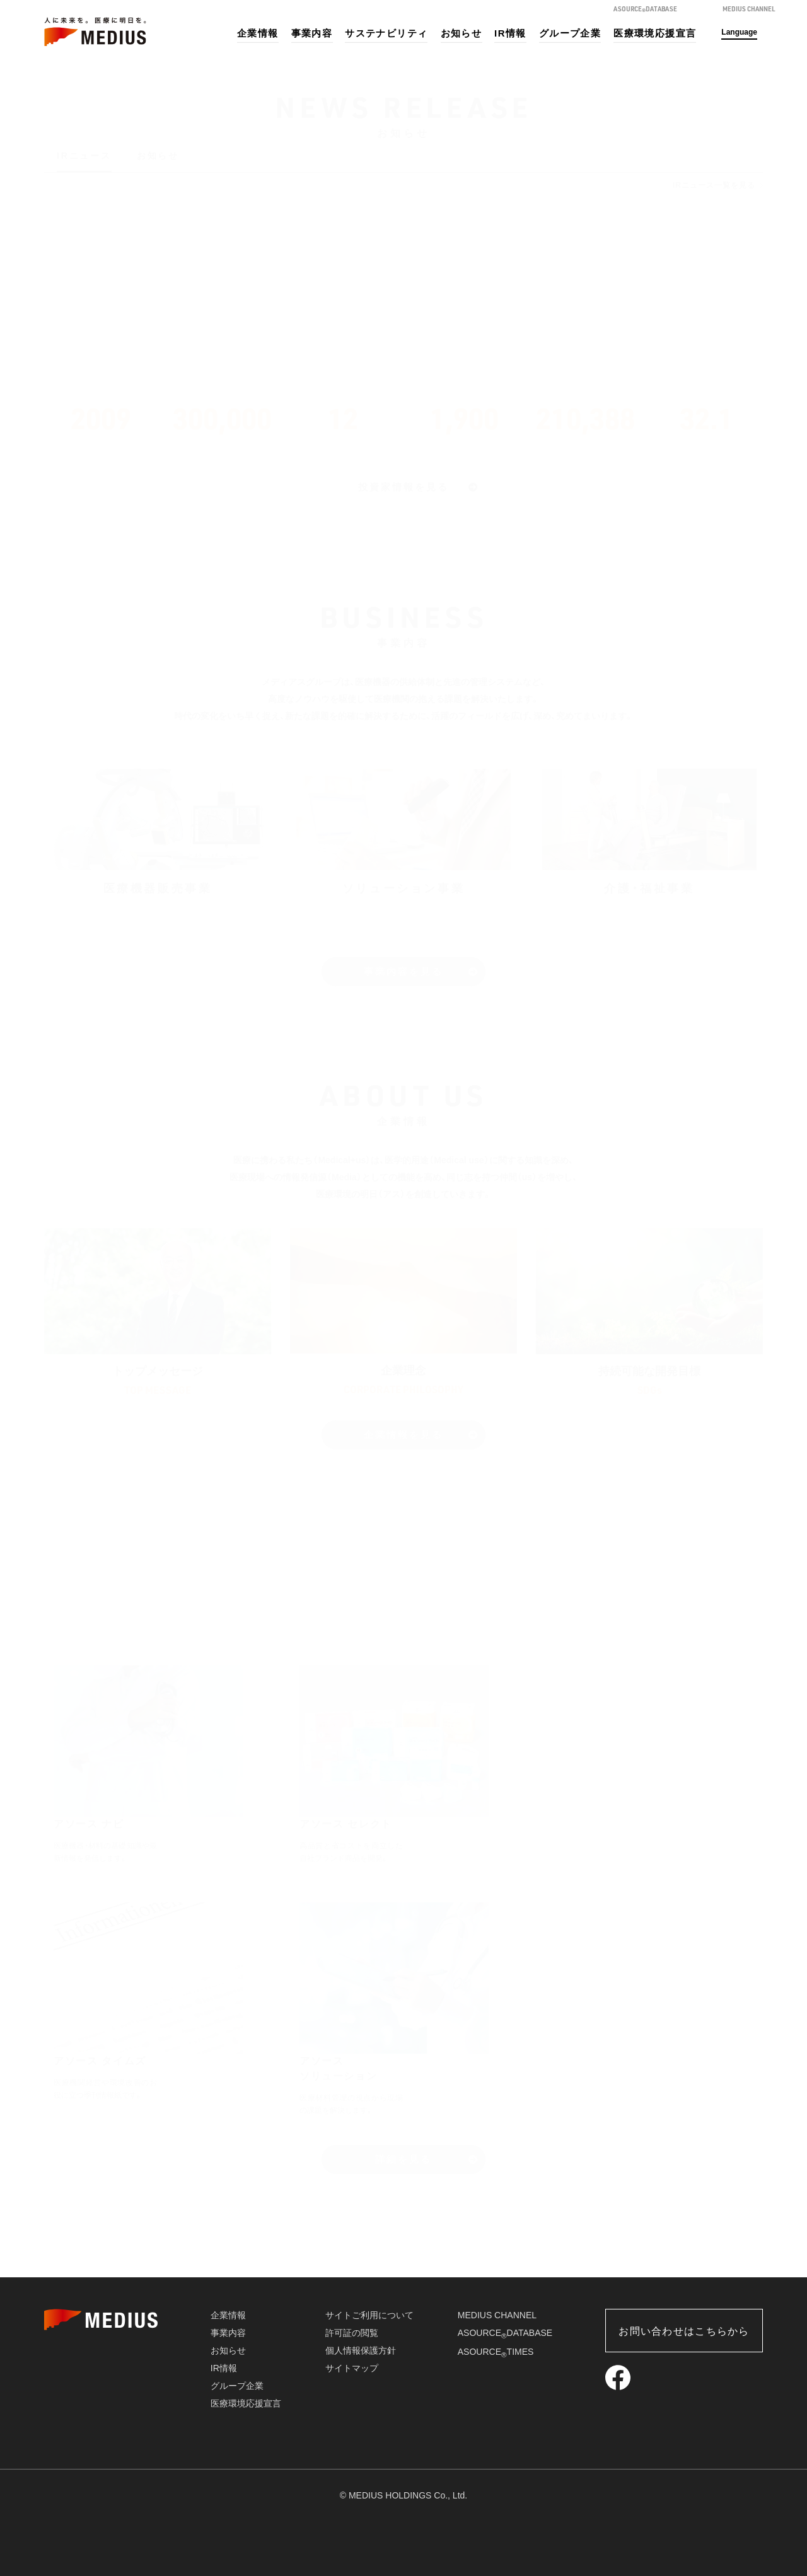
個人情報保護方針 (360, 2350)
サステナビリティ (386, 33)
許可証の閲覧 (351, 2333)
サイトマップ (351, 2368)
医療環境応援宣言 (654, 33)
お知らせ (461, 33)
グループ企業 (570, 33)
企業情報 (258, 33)
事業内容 (312, 33)
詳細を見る (403, 2159)
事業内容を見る (403, 971)
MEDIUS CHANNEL (497, 2315)
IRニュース (84, 156)
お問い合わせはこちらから (683, 2331)
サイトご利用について (369, 2315)
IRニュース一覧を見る (714, 185)
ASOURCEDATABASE (505, 2333)
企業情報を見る (403, 1434)
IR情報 (510, 33)
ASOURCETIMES (496, 2352)
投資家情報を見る (403, 486)
